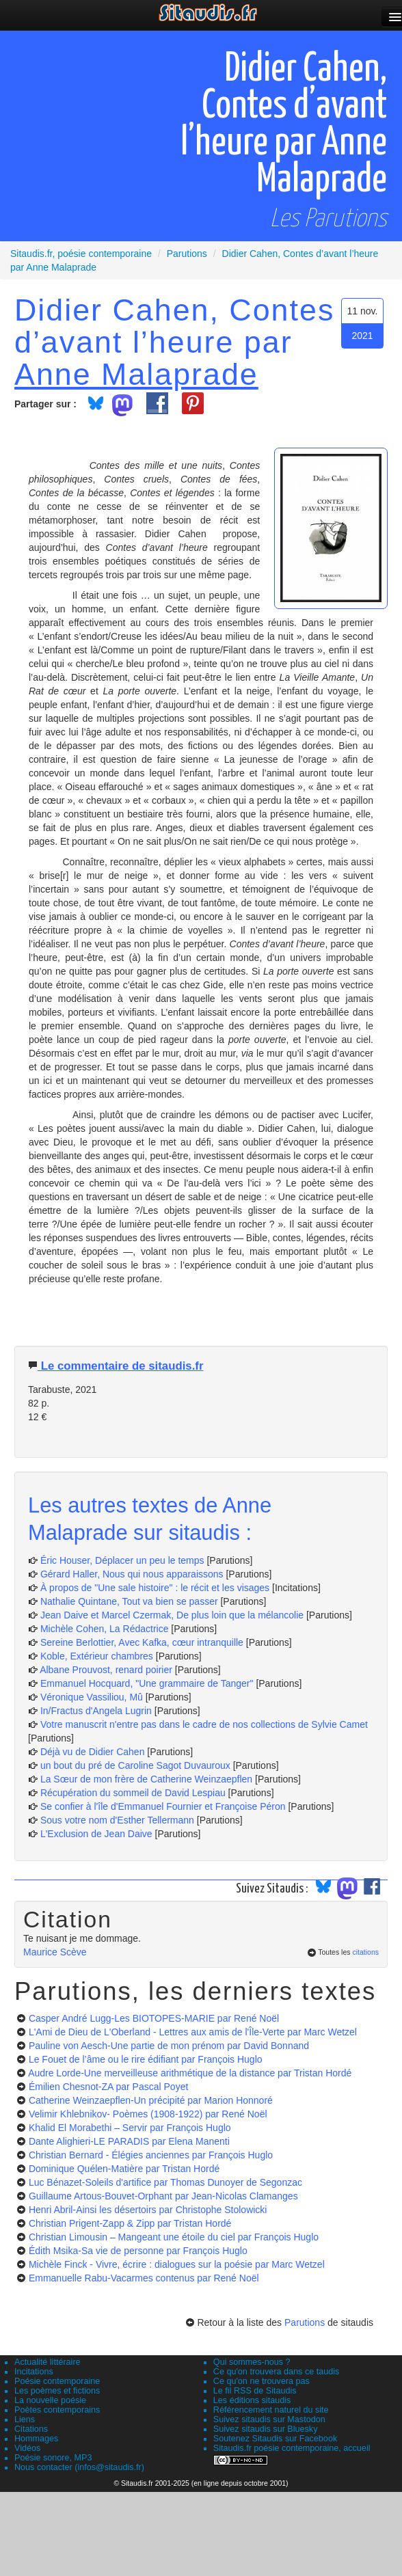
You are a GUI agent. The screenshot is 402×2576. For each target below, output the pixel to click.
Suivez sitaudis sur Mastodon (269, 2419)
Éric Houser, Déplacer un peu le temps (122, 1560)
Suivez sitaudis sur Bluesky (265, 2429)
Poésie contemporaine (57, 2381)
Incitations (33, 2371)
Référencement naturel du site (271, 2410)
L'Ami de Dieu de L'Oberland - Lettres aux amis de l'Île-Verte (193, 2031)
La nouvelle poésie (50, 2400)
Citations (31, 2429)
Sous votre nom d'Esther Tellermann (117, 1820)
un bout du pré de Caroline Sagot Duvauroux (135, 1765)
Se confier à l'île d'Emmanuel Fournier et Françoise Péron (163, 1806)
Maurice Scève (55, 1952)
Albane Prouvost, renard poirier (106, 1669)
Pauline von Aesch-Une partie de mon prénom (169, 2045)
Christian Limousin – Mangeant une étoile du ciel (174, 2237)
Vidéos (27, 2448)
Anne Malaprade (136, 374)
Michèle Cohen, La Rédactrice (104, 1628)
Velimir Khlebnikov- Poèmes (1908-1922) (148, 2114)
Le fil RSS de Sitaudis (255, 2391)
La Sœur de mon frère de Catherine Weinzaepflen (146, 1779)
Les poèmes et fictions (57, 2391)
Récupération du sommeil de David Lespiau (133, 1792)
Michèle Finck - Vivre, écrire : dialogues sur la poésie (177, 2264)
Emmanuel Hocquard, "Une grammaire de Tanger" (147, 1683)
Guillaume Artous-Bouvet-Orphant (163, 2196)
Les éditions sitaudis (252, 2400)
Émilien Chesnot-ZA (108, 2086)
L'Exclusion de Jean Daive (96, 1833)
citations (365, 1952)
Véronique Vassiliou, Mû (91, 1697)
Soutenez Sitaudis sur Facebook (275, 2438)
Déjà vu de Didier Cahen (92, 1751)
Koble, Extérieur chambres (96, 1656)
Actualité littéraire (47, 2362)
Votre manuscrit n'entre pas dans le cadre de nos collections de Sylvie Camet (204, 1724)
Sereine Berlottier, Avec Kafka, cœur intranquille (141, 1642)
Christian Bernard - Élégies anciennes (151, 2155)
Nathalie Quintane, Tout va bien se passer (129, 1601)
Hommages (36, 2438)
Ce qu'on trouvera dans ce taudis (276, 2371)
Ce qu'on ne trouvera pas (261, 2381)
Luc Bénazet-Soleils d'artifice (165, 2182)
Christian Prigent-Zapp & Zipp (130, 2223)
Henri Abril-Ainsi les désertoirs (148, 2209)
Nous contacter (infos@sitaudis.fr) (79, 2467)
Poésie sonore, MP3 (53, 2458)
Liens (24, 2419)
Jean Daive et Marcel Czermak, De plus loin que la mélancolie (172, 1615)
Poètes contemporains (57, 2410)
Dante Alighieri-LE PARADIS (129, 2141)
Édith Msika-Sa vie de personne (138, 2250)
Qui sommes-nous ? (252, 2362)
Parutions (304, 2322)
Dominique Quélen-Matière (124, 2168)
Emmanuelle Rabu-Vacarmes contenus (144, 2278)
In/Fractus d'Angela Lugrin (96, 1710)
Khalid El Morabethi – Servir (130, 2127)
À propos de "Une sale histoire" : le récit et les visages (154, 1587)
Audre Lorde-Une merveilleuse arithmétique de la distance (189, 2072)
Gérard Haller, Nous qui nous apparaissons (132, 1574)
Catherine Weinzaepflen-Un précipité (151, 2100)
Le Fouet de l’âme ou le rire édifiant (146, 2059)
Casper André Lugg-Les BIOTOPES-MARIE (154, 2018)
